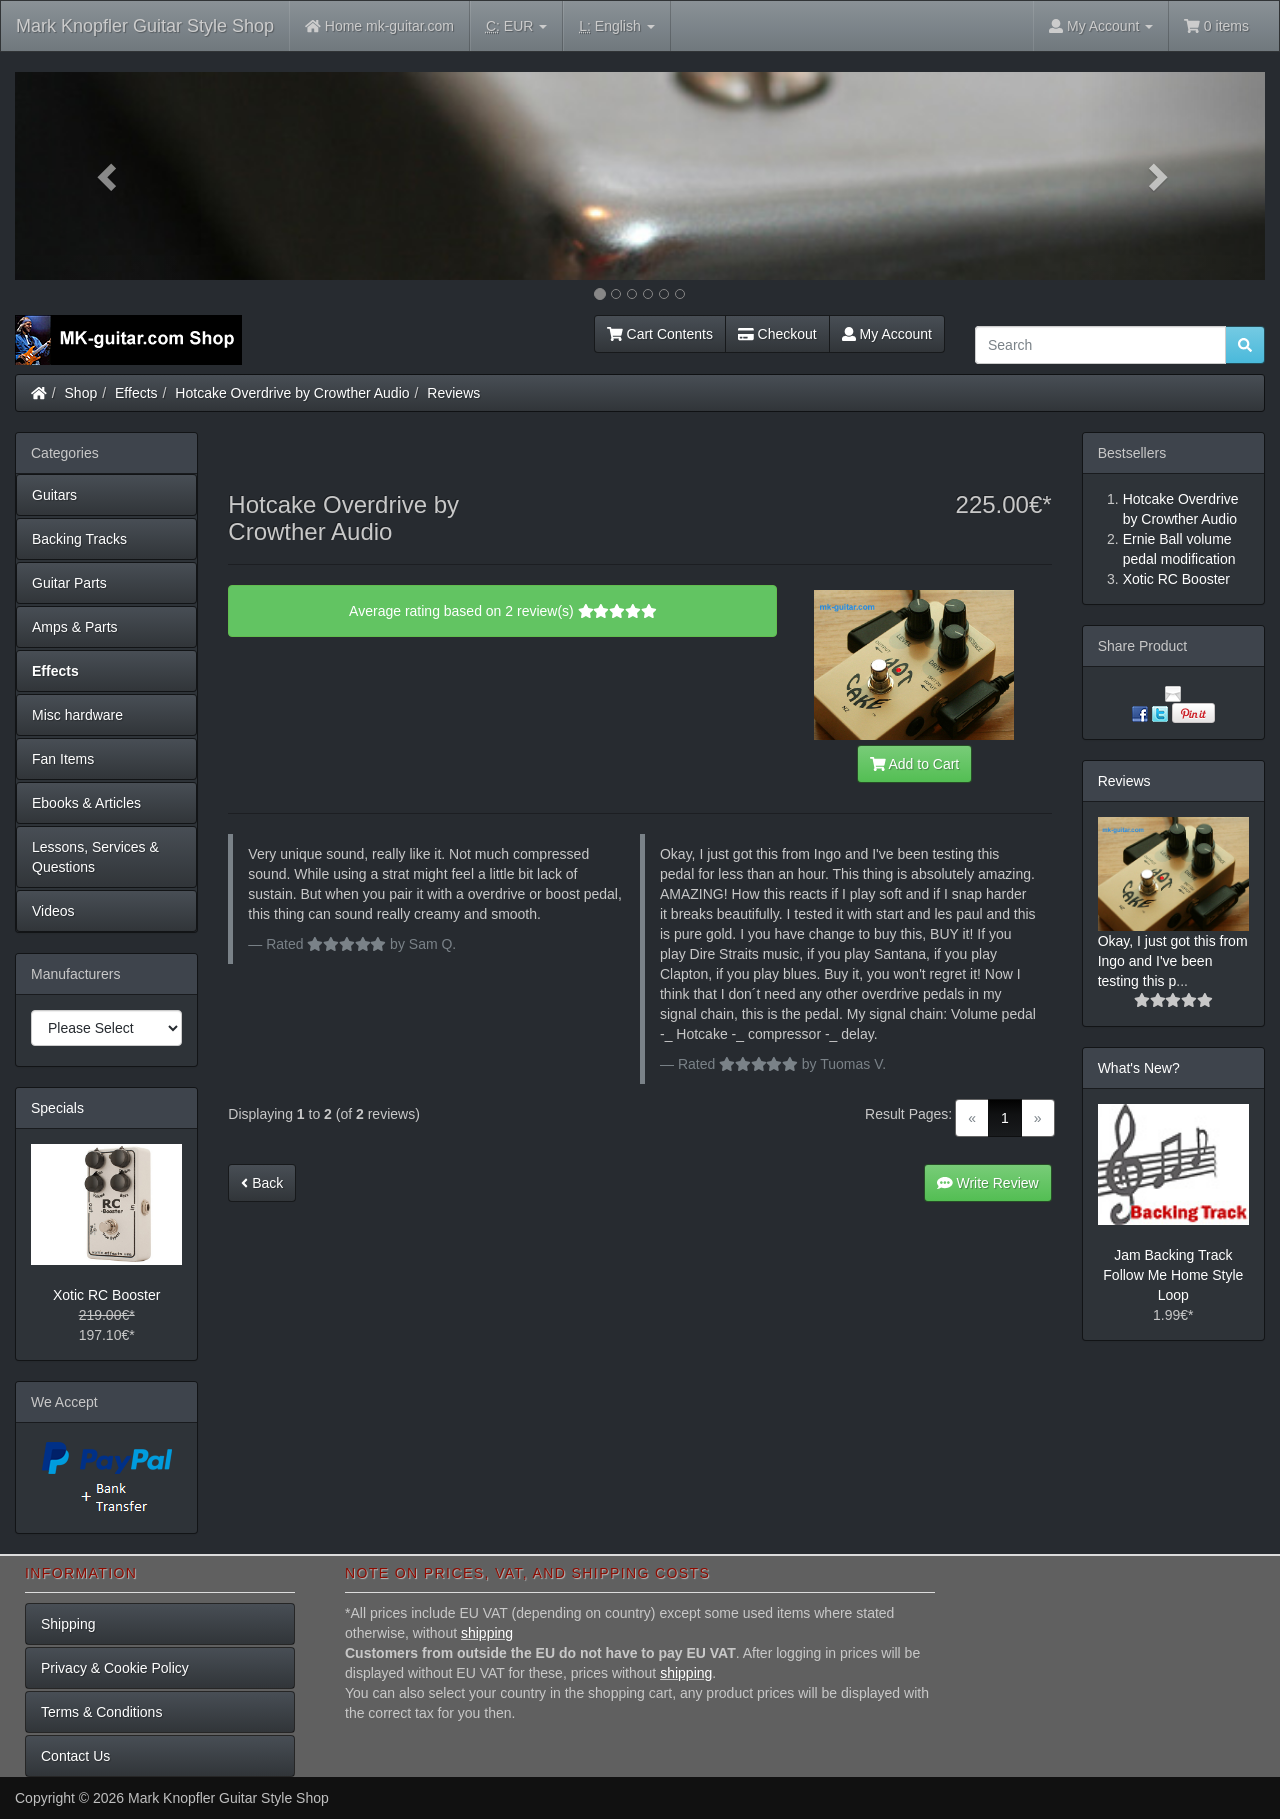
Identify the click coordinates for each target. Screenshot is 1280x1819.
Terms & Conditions (101, 1712)
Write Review (988, 1183)
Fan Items (63, 759)
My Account (887, 334)
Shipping (68, 1624)
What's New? (1139, 1068)
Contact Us (75, 1756)
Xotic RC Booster (106, 1295)
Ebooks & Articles (86, 803)
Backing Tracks (79, 539)
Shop (81, 393)
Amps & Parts (75, 627)
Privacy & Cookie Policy (115, 1668)
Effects (136, 393)
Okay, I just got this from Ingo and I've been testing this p (1173, 961)
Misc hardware (77, 715)
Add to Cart (915, 764)
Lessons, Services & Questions (95, 857)
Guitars (54, 495)
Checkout (777, 334)
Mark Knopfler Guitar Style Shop (145, 26)
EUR (516, 26)
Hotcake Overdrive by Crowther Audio (292, 393)
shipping (487, 1633)
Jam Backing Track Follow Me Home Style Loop (1173, 1275)
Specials (57, 1108)
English (616, 26)
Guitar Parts (69, 583)
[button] (109, 176)
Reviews (453, 393)
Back (262, 1183)
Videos (53, 911)
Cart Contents (660, 334)
